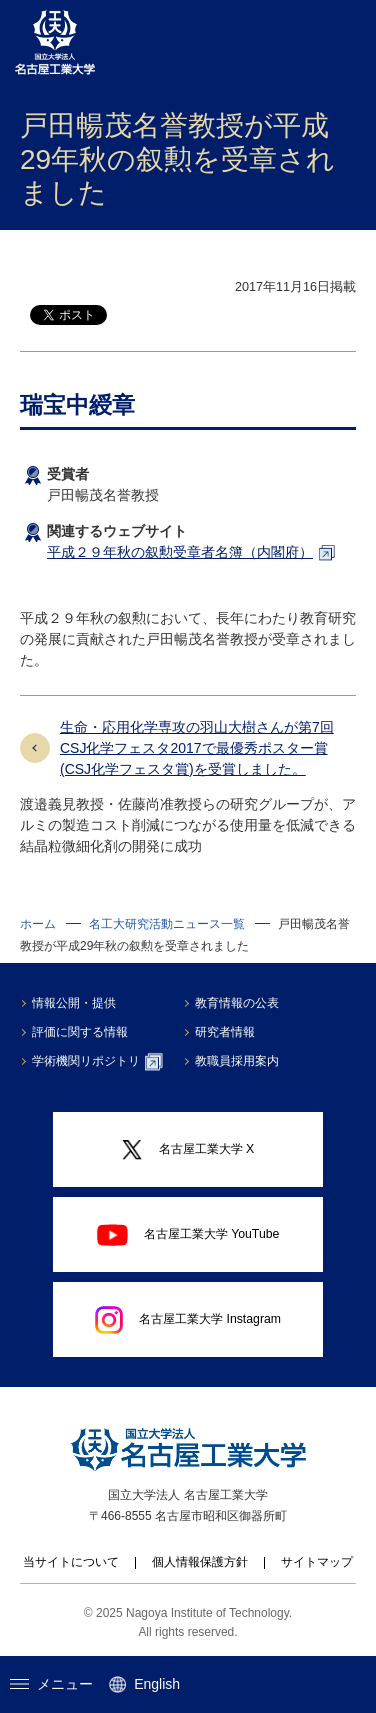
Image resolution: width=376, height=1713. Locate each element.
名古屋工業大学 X (188, 1150)
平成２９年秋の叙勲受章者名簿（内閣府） (180, 552)
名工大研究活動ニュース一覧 (167, 924)
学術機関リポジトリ (97, 1062)
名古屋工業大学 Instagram (188, 1320)
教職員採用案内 (237, 1061)
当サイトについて (71, 1562)
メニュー (51, 1684)
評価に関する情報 (80, 1032)
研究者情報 (225, 1032)
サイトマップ (317, 1562)
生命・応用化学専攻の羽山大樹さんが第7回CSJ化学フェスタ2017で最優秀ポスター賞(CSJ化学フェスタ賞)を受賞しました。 (197, 748)
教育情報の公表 (237, 1003)
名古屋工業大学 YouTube (188, 1235)
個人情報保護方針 (200, 1562)
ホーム (38, 924)
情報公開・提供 (74, 1003)
